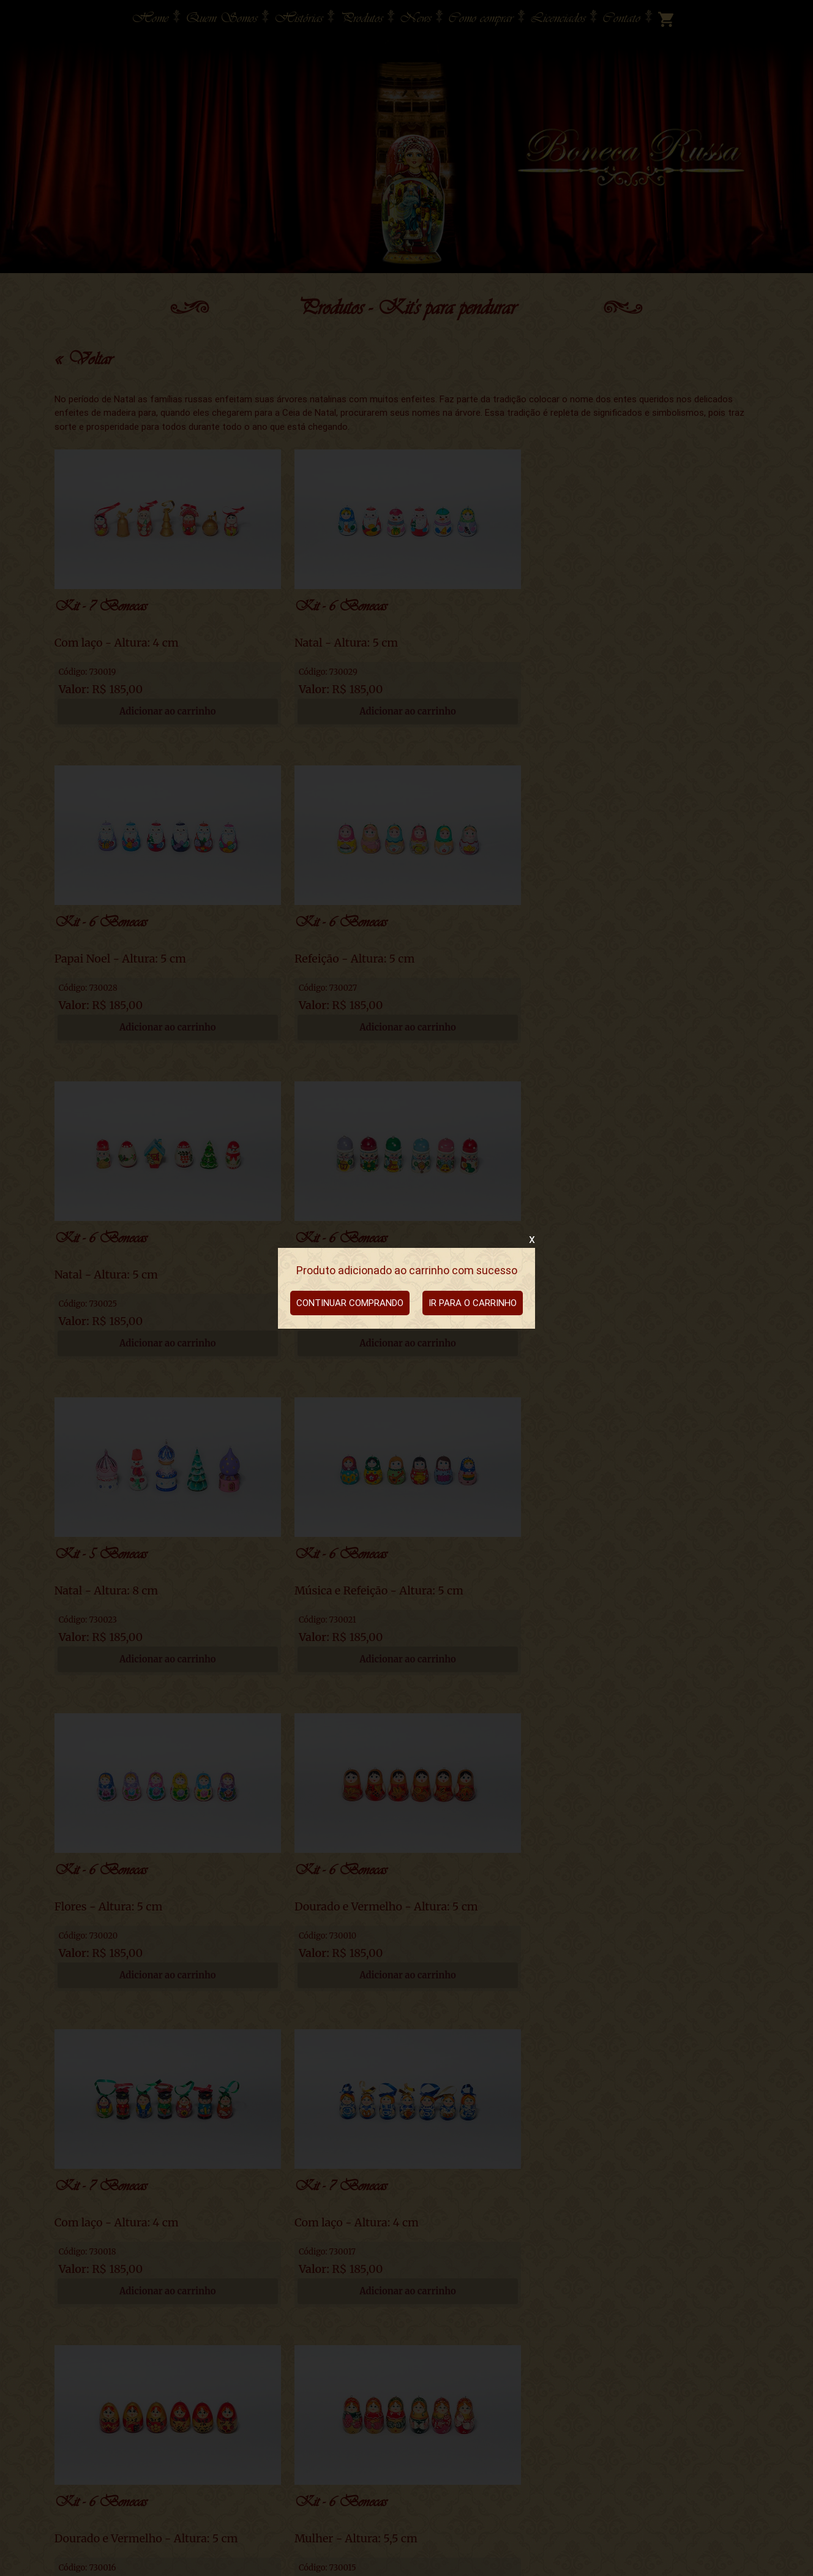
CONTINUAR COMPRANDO (349, 1303)
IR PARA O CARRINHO (473, 1303)
